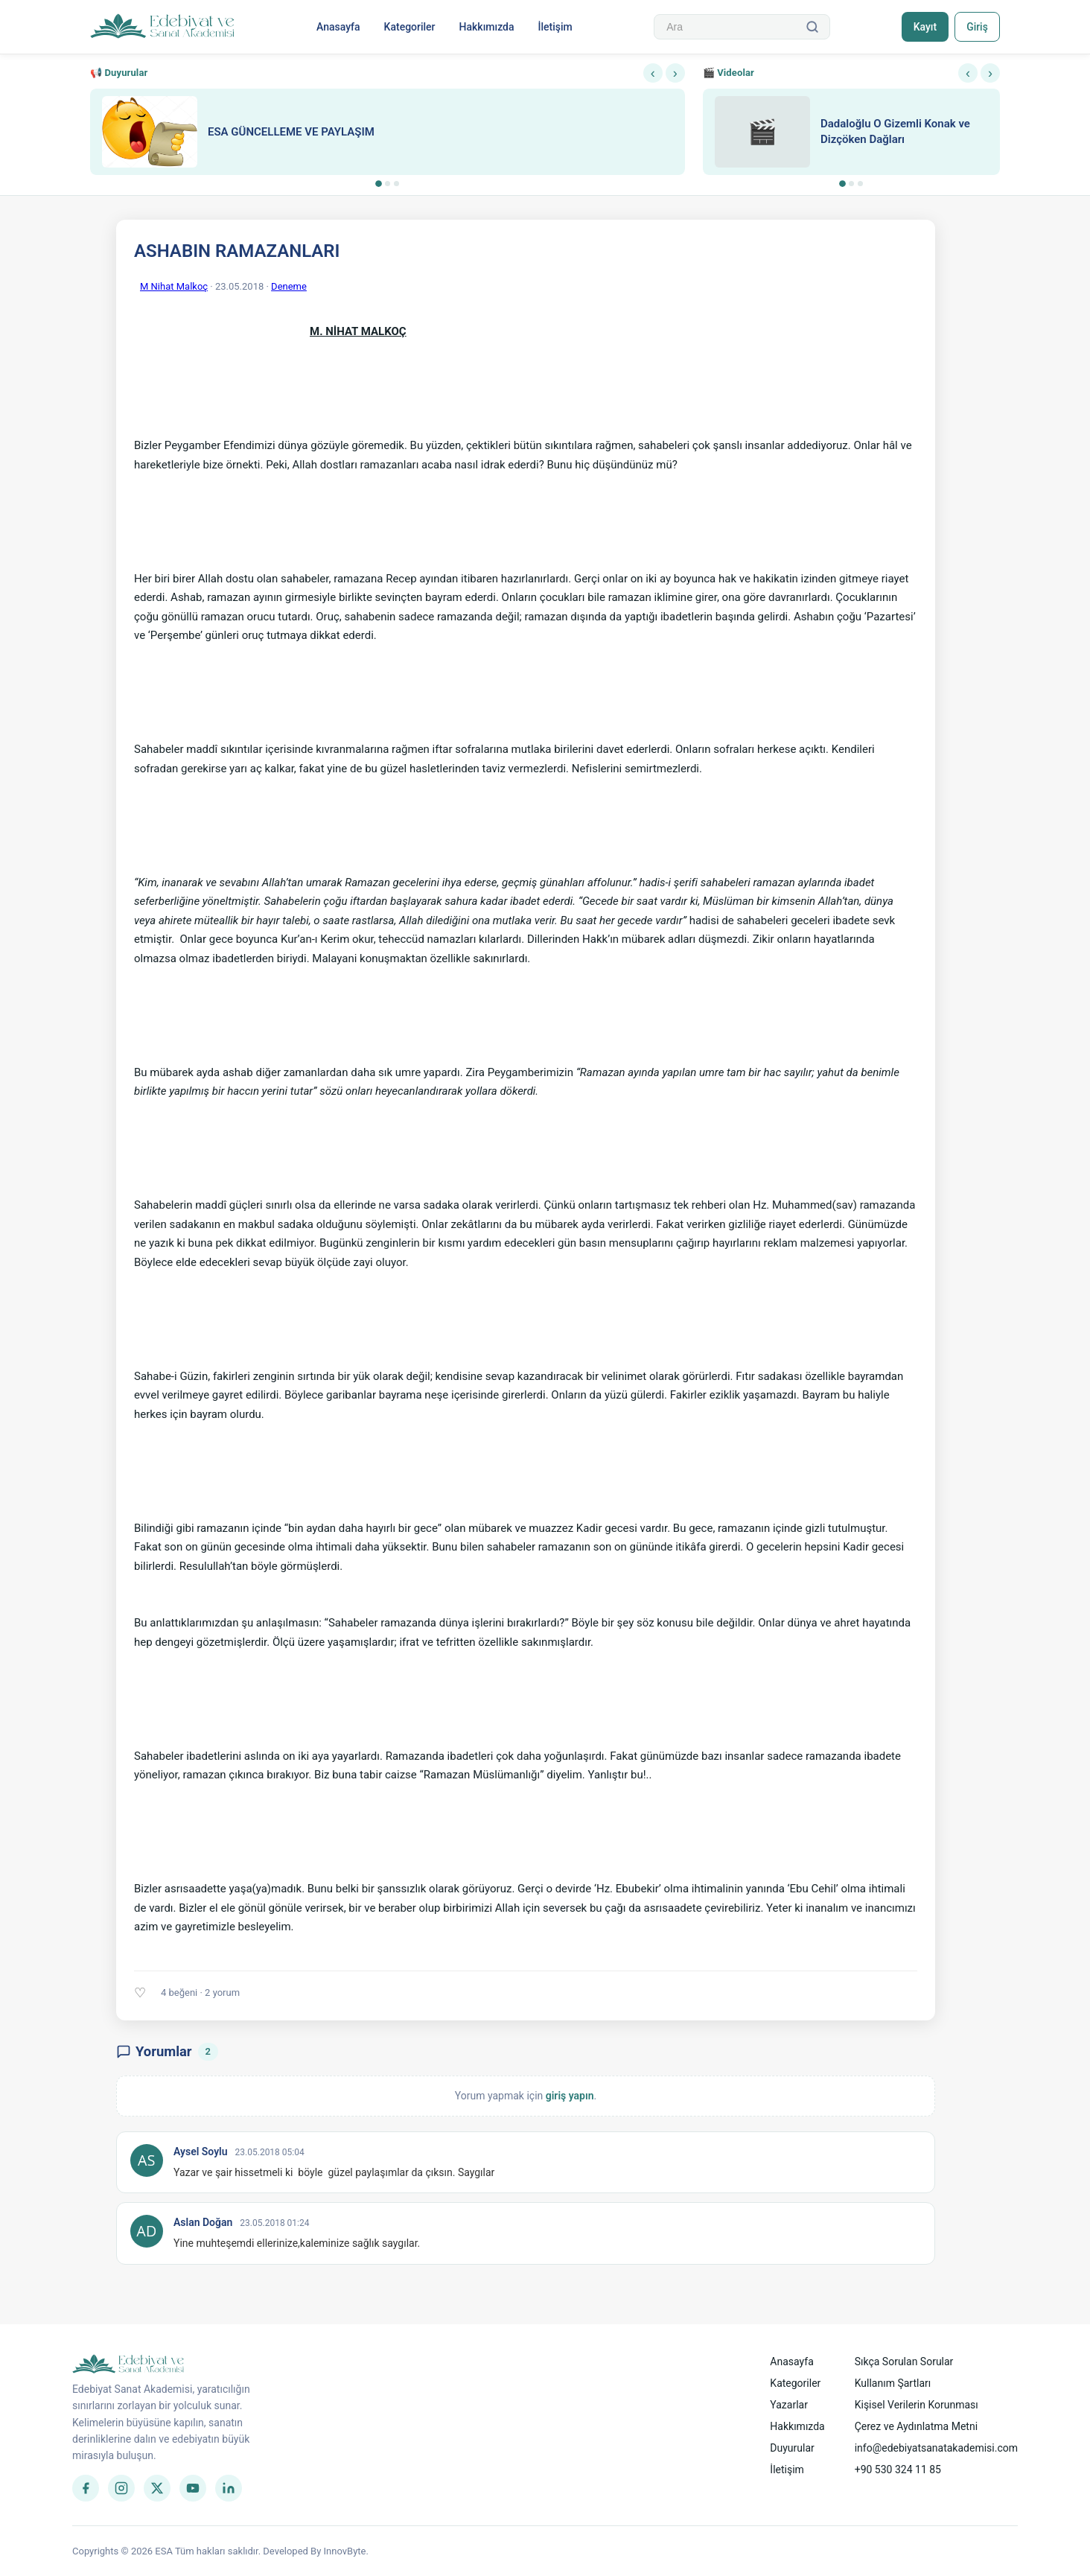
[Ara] (811, 27)
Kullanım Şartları (893, 2383)
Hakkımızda (486, 27)
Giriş (976, 27)
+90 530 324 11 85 (898, 2469)
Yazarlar (789, 2405)
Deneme (289, 286)
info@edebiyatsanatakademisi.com (936, 2448)
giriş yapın (570, 2096)
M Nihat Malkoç (174, 286)
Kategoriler (409, 27)
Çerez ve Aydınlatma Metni (916, 2426)
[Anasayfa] (162, 26)
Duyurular (792, 2448)
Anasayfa (338, 27)
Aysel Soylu (200, 2151)
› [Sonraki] (675, 73)
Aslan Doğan (202, 2222)
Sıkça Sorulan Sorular (904, 2361)
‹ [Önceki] (653, 73)
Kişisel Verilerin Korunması (916, 2405)
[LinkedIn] (228, 2488)
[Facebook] (85, 2488)
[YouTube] (192, 2488)
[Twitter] (157, 2488)
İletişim (555, 27)
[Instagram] (121, 2488)
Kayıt (923, 27)
